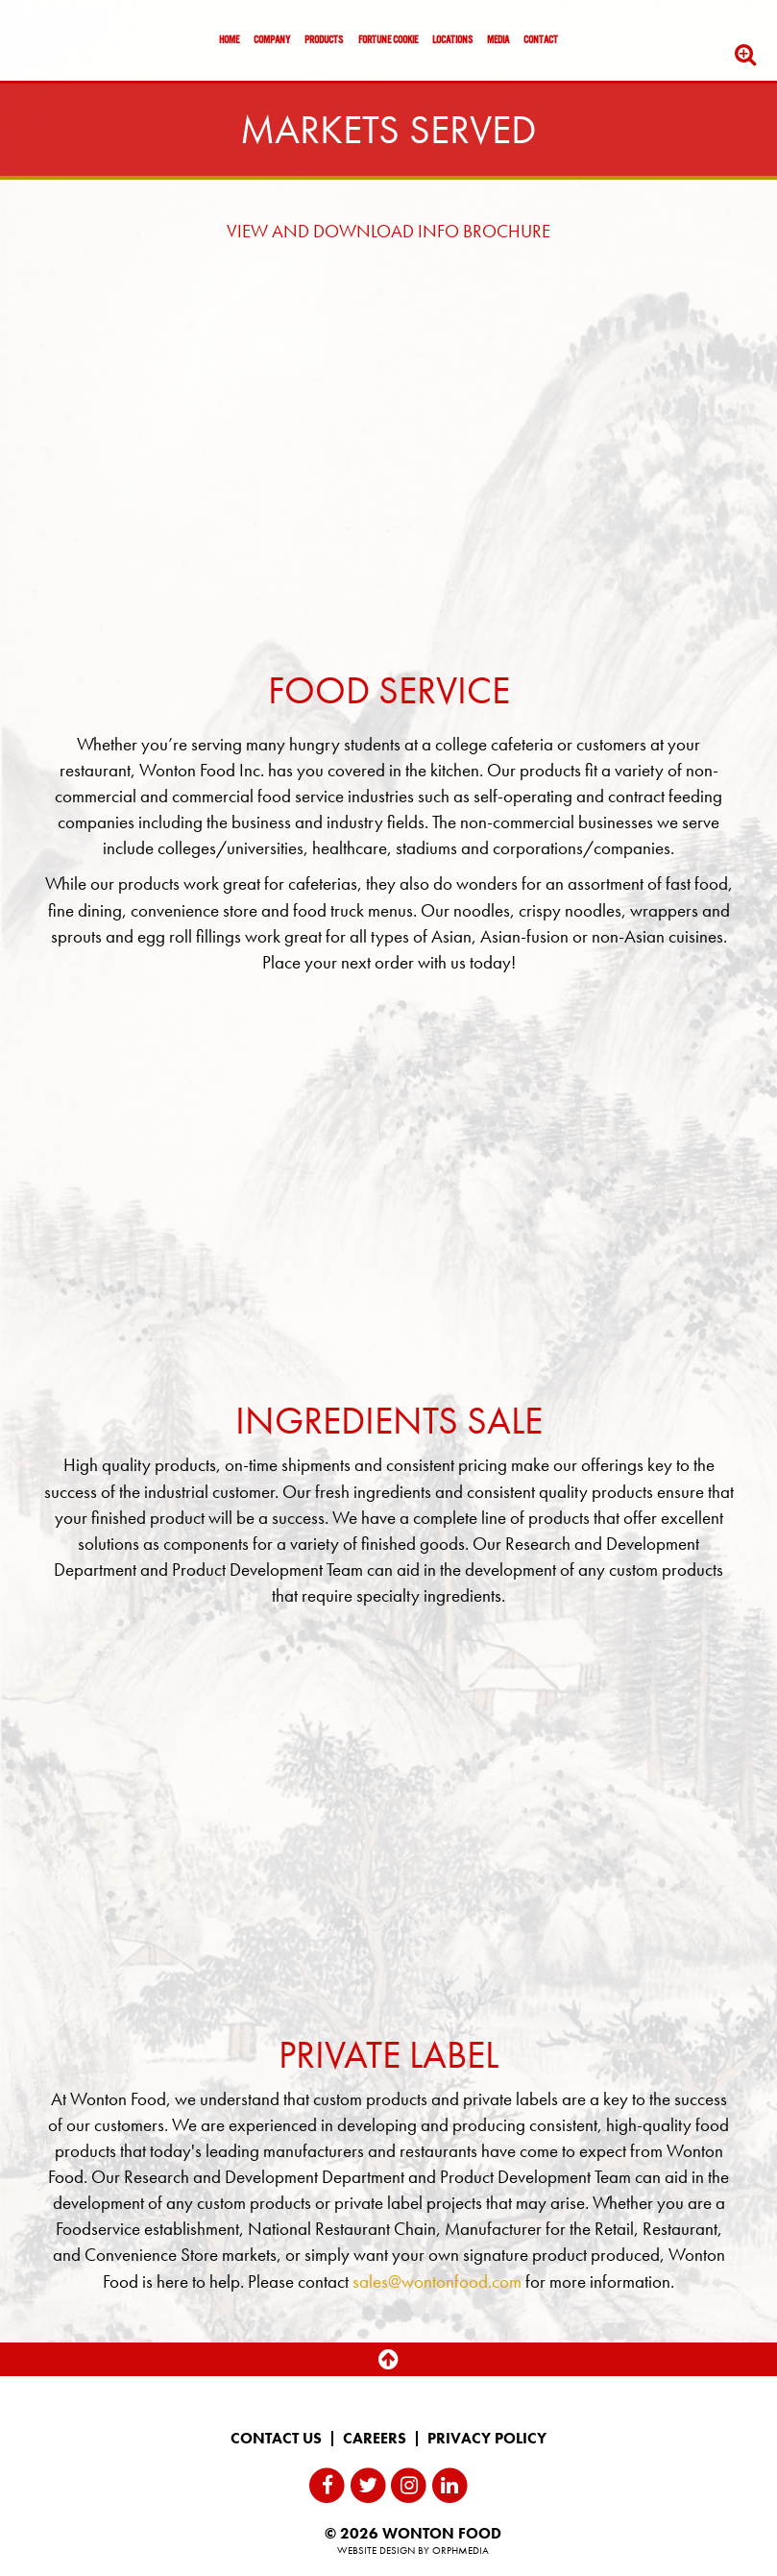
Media (498, 40)
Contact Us (276, 2438)
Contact (540, 40)
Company (272, 40)
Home (229, 40)
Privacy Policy (486, 2438)
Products (323, 40)
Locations (452, 40)
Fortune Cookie (388, 40)
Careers (374, 2438)
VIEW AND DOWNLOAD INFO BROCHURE (388, 231)
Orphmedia (460, 2550)
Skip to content (71, 89)
